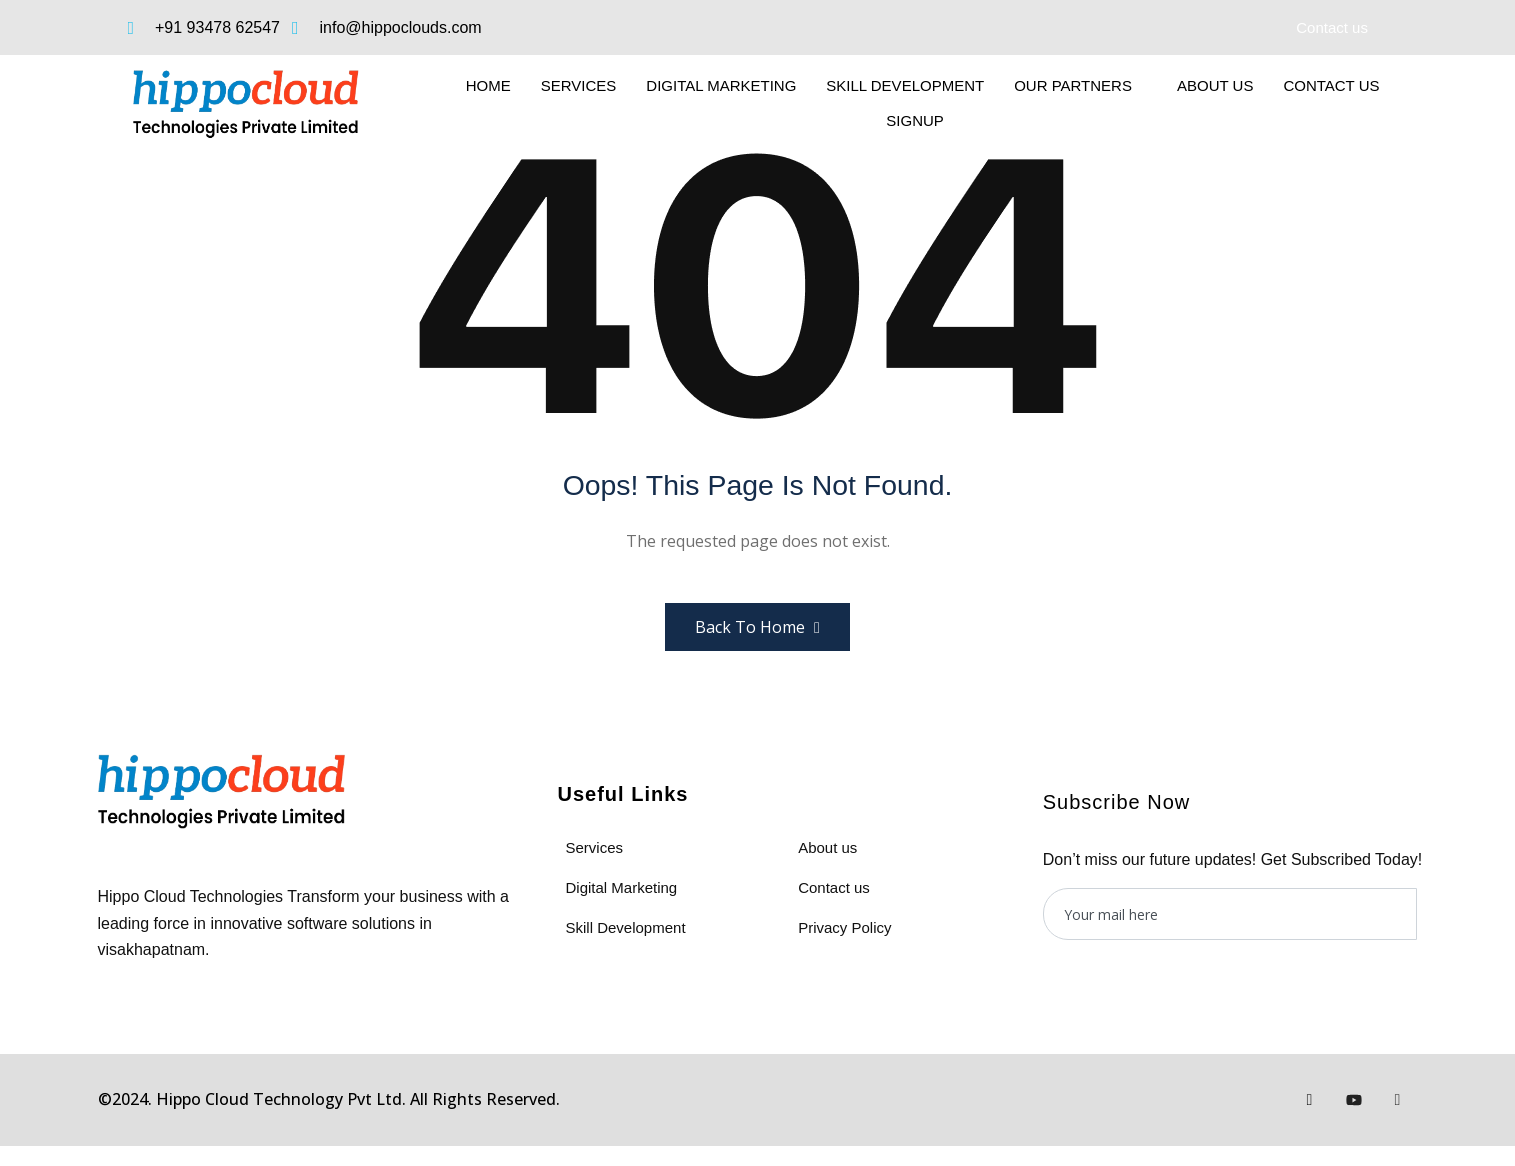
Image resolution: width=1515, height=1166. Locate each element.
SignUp (922, 120)
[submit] (1428, 914)
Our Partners (1080, 85)
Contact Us (1331, 85)
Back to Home (757, 627)
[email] (1230, 914)
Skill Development (905, 85)
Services (579, 85)
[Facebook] (1310, 1100)
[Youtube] (1354, 1100)
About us (1215, 85)
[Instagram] (1398, 1100)
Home (488, 85)
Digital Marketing (721, 85)
